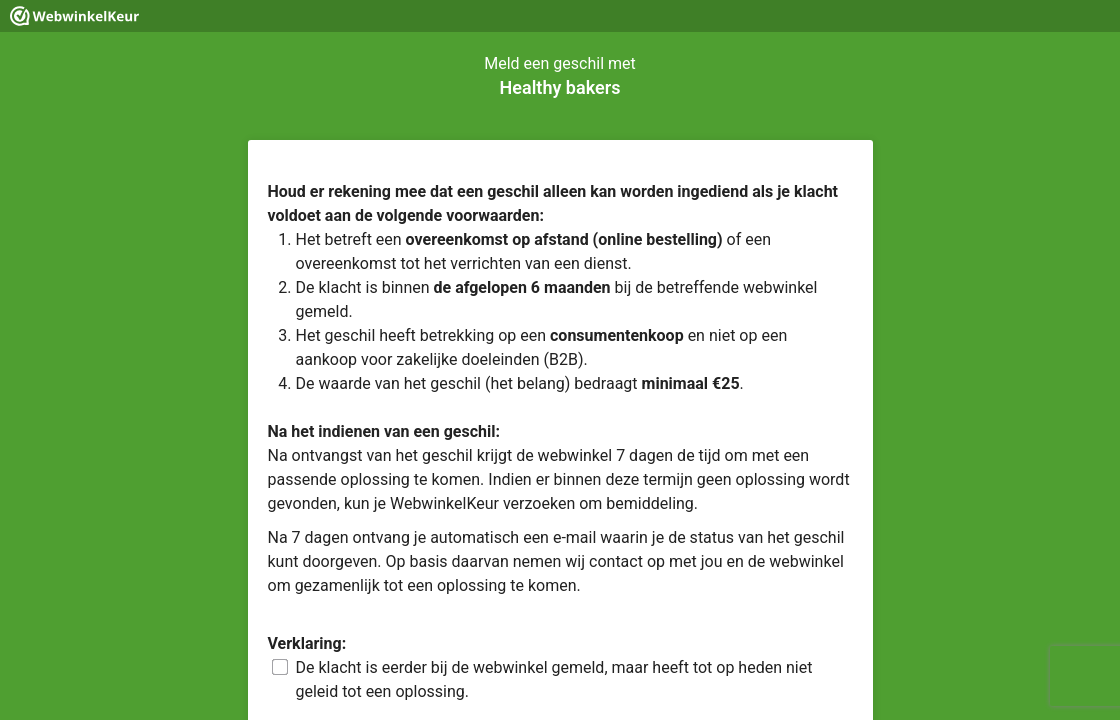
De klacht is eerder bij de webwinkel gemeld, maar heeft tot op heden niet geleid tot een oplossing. (554, 679)
